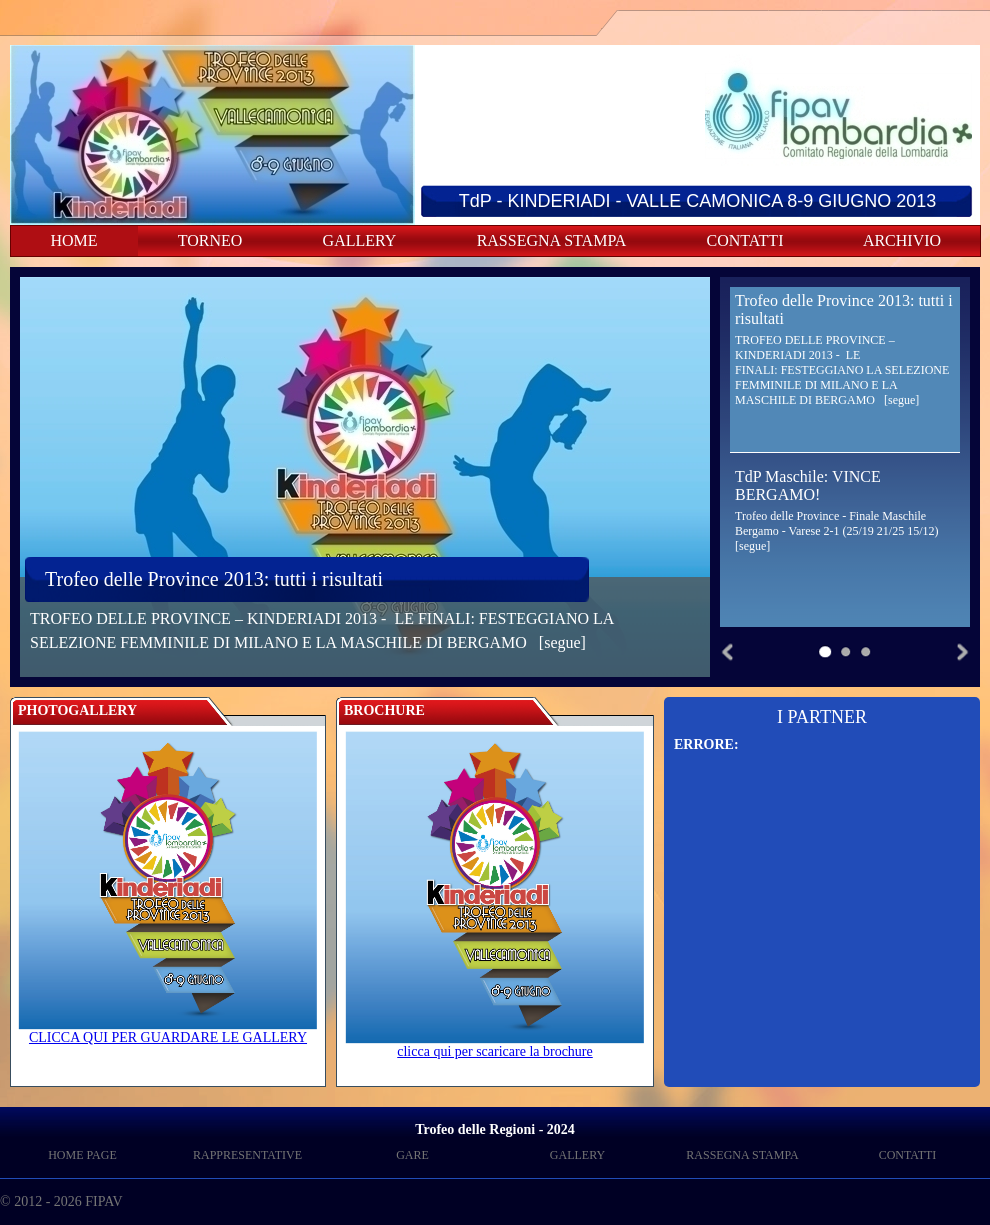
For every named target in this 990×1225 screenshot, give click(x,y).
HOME (73, 240)
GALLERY (360, 240)
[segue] (562, 642)
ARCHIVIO (902, 240)
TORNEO (210, 240)
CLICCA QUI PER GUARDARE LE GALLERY (168, 1031)
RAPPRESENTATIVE (247, 1155)
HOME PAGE (82, 1155)
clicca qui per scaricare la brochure (495, 1045)
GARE (412, 1155)
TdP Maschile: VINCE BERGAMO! (808, 485)
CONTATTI (745, 240)
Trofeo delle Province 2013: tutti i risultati (214, 579)
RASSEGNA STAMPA (552, 240)
